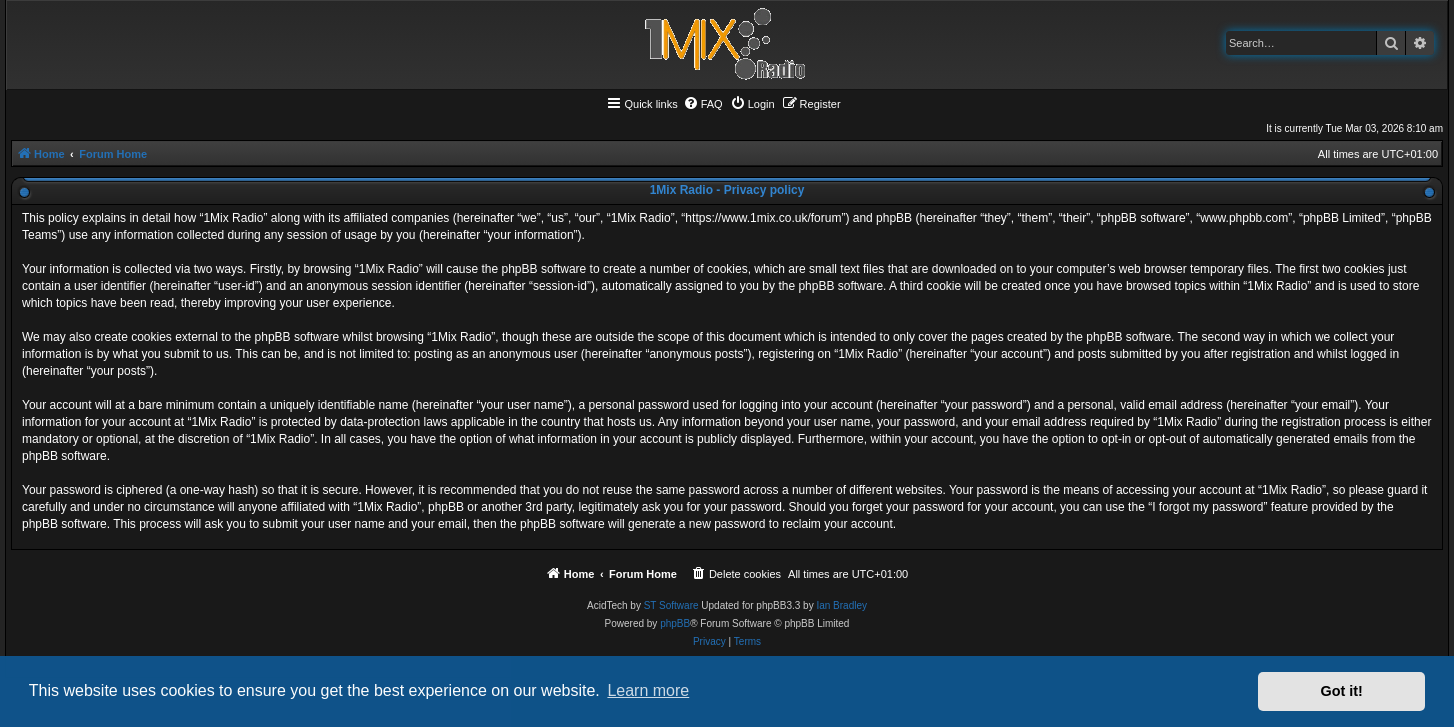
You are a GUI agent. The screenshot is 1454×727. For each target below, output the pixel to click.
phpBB (675, 623)
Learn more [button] (648, 690)
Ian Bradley (841, 605)
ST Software (671, 605)
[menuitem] (703, 104)
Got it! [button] (1342, 691)
